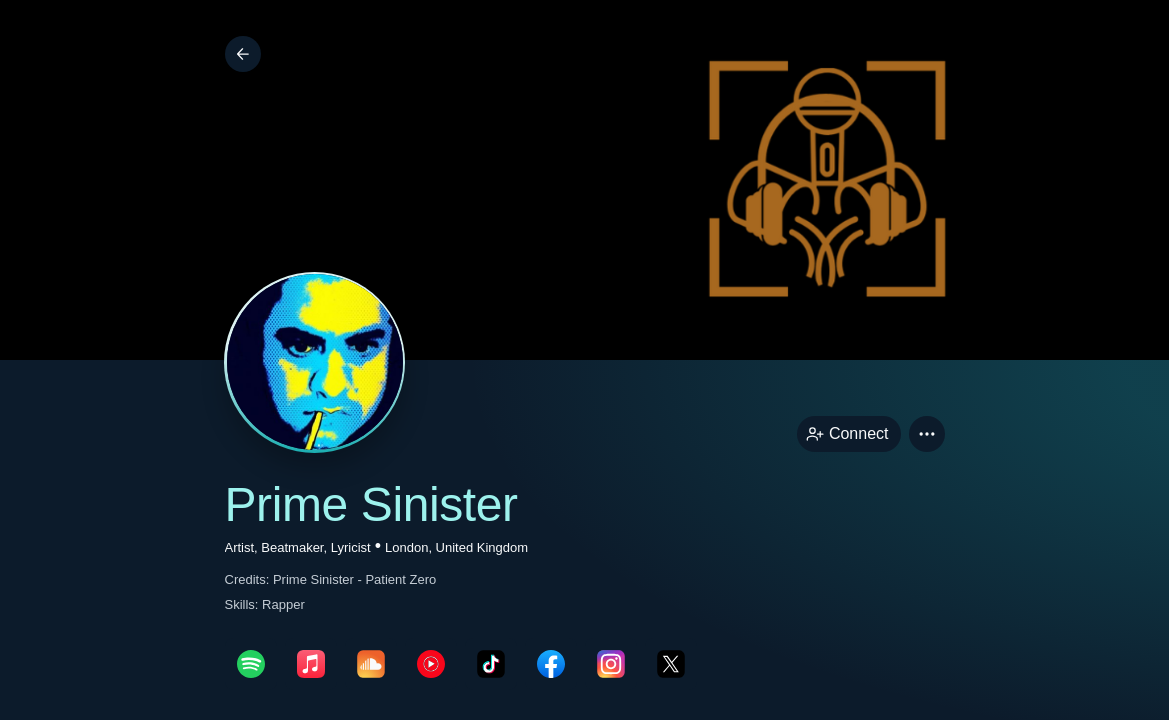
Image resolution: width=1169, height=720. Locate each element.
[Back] (243, 54)
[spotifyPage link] (251, 664)
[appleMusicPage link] (311, 664)
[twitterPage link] (671, 664)
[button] (927, 434)
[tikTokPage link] (491, 664)
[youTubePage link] (431, 664)
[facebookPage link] (551, 664)
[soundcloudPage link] (371, 664)
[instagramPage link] (611, 664)
